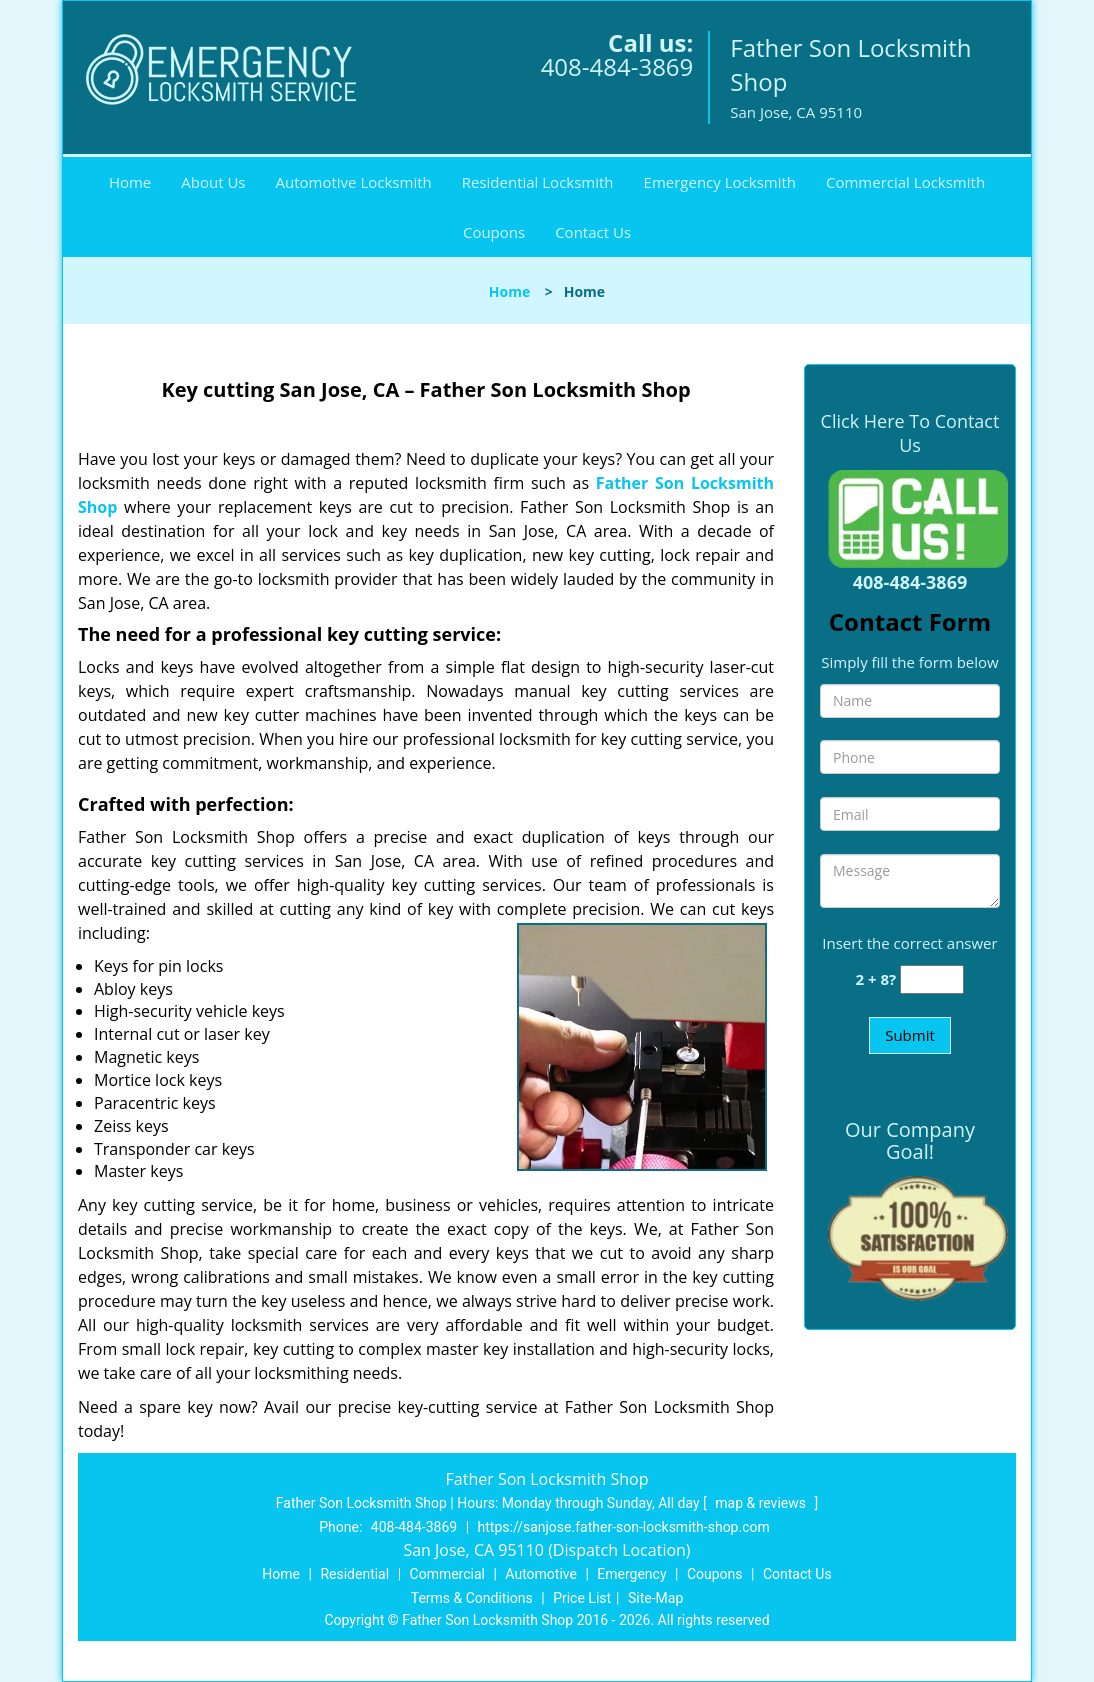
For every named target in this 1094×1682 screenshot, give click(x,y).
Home (130, 182)
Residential (354, 1574)
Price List (582, 1598)
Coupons (494, 232)
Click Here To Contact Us (910, 433)
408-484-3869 (617, 66)
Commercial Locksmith (905, 182)
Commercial (447, 1574)
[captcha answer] (932, 979)
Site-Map (655, 1598)
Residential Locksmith (538, 182)
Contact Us (593, 232)
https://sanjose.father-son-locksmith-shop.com (624, 1527)
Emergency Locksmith (720, 182)
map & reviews (762, 1503)
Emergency (631, 1574)
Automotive (541, 1574)
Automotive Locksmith (354, 182)
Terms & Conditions (472, 1598)
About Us (213, 182)
